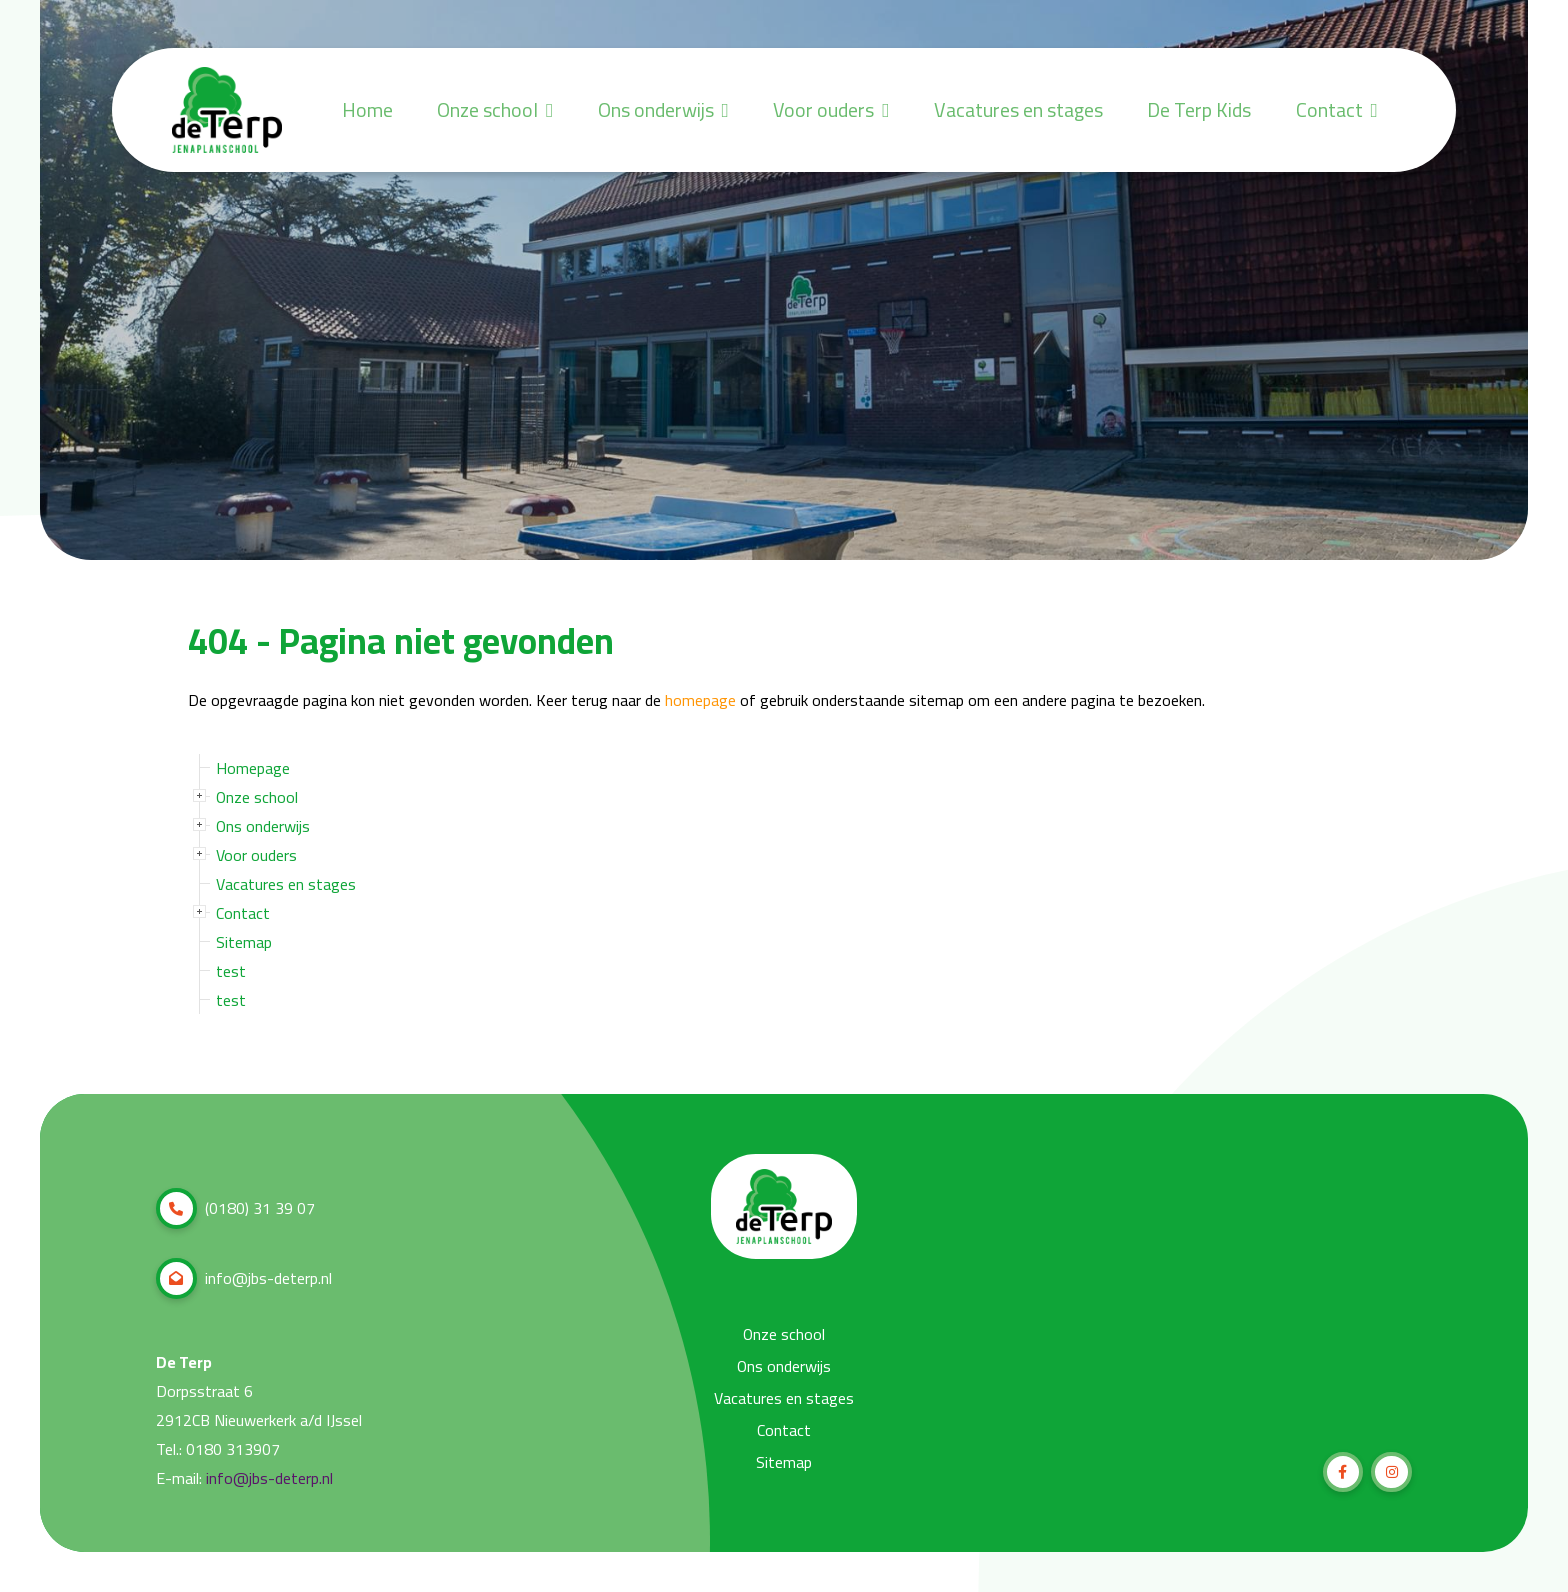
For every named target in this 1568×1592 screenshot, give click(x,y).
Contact (1334, 110)
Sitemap (244, 942)
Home (338, 110)
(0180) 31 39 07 (235, 1208)
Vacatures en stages (1006, 110)
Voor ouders (813, 110)
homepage (700, 700)
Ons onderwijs (641, 110)
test (231, 971)
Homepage (253, 768)
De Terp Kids (1193, 110)
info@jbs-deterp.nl (244, 1278)
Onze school (470, 110)
